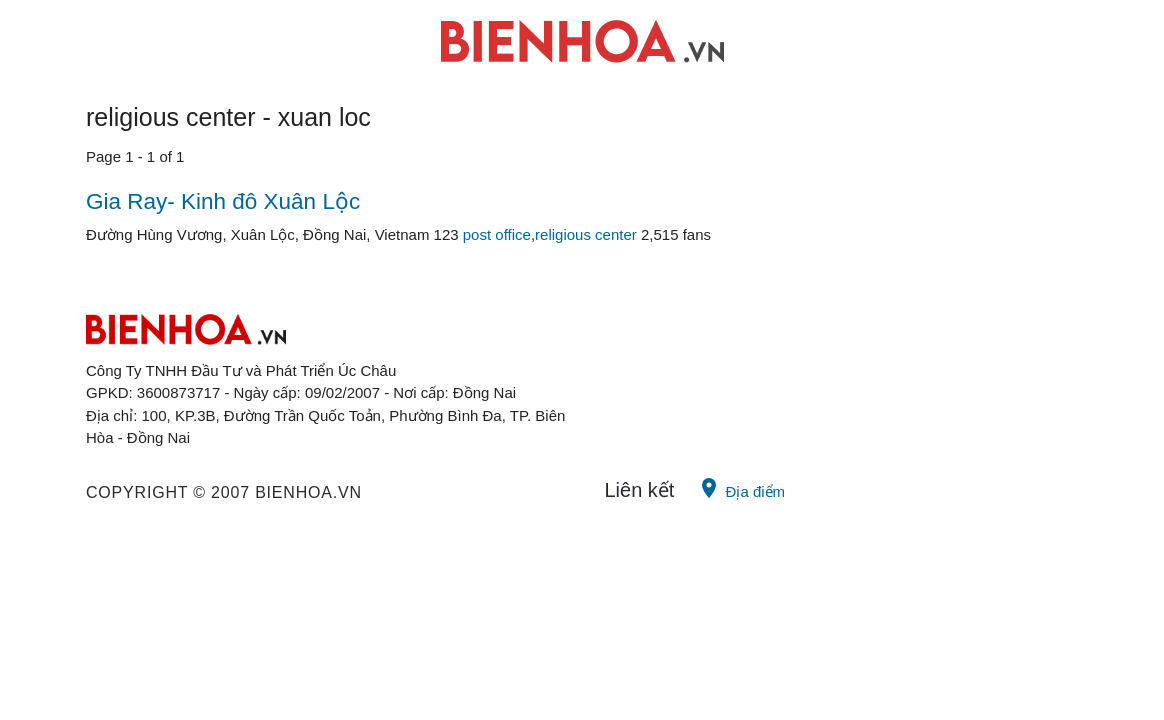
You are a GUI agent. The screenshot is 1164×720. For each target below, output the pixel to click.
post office (497, 234)
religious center (586, 234)
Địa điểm (741, 488)
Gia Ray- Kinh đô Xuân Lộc (223, 201)
